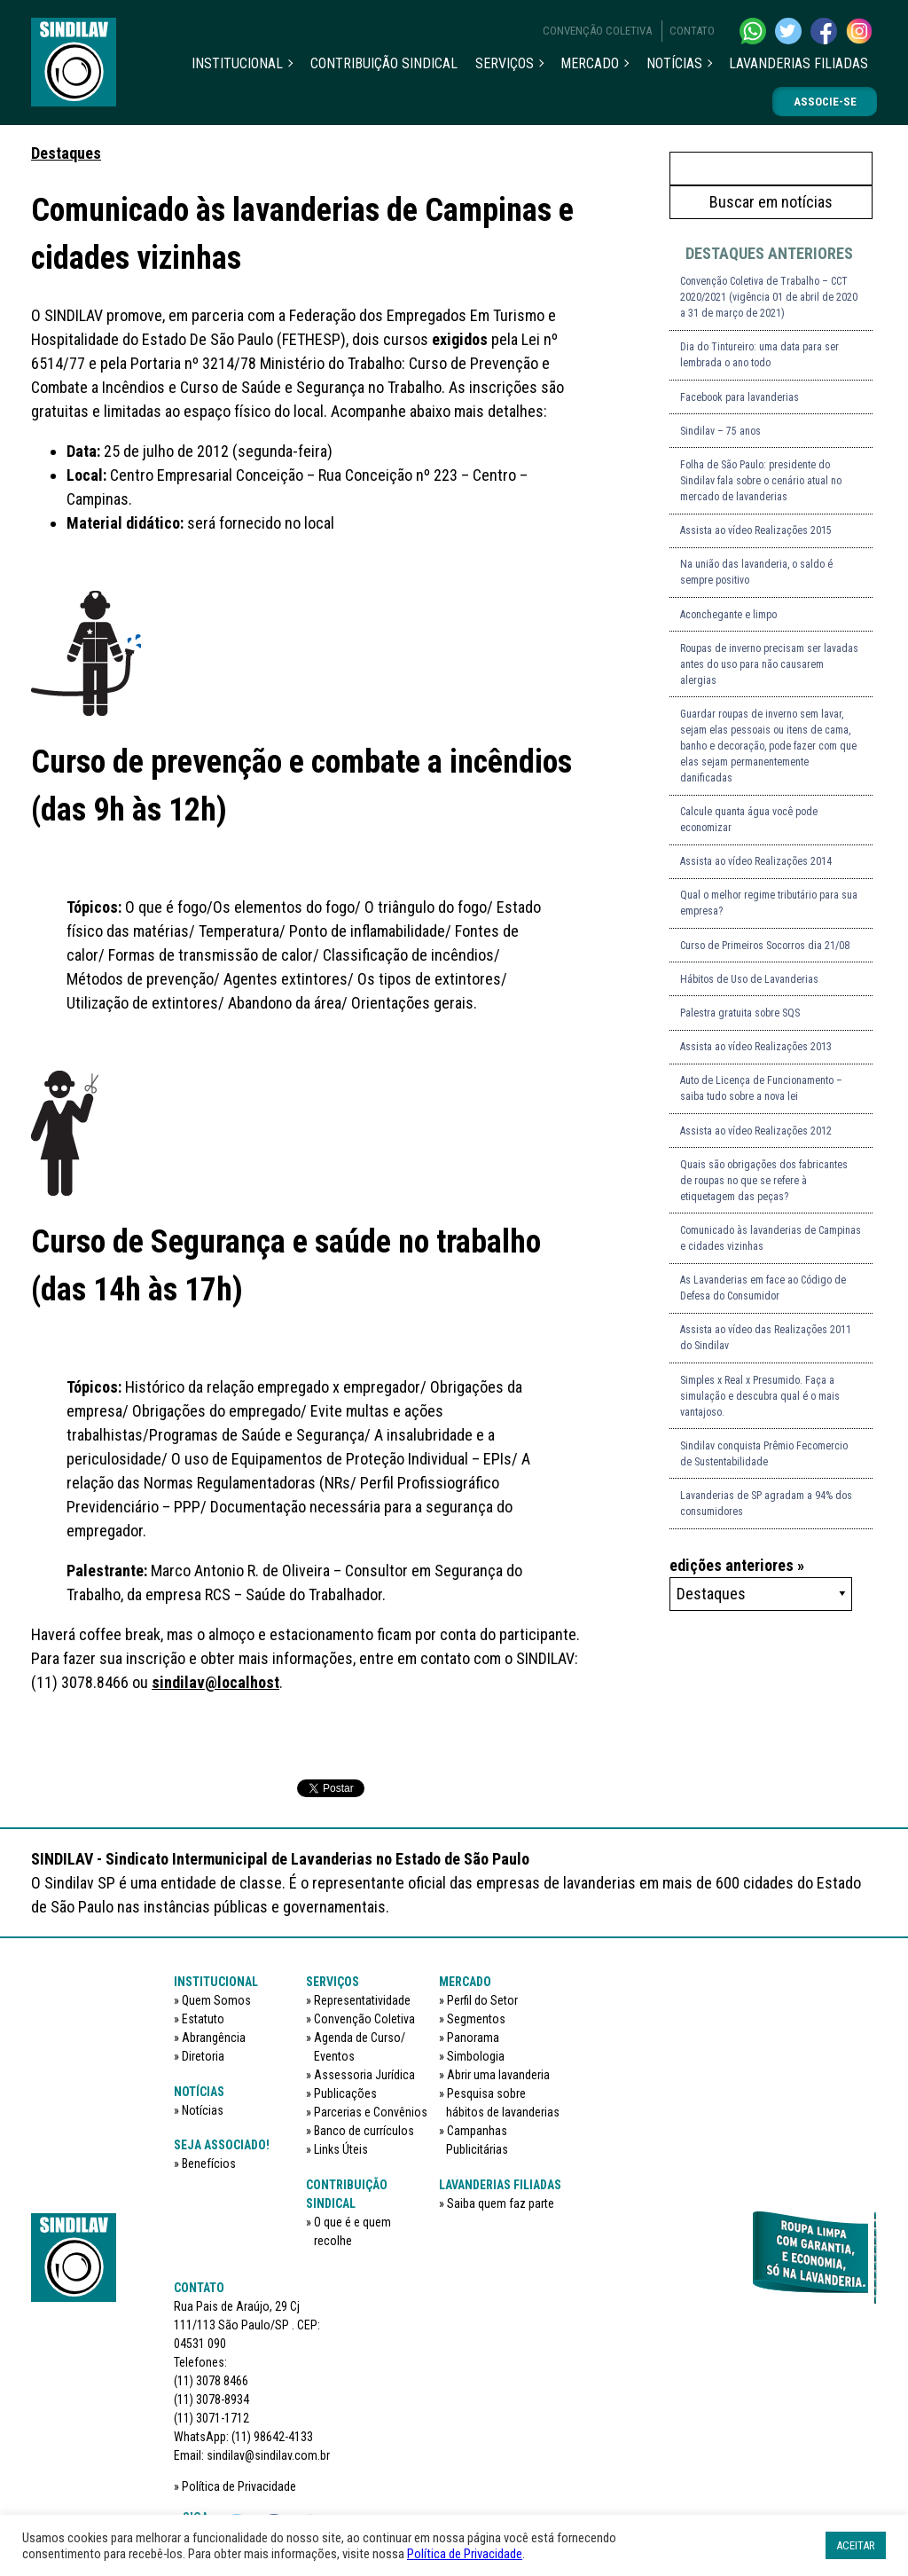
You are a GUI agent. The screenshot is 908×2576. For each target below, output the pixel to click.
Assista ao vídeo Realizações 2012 (756, 1131)
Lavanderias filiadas (798, 63)
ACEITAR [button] (855, 2545)
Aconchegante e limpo (728, 615)
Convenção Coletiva (597, 30)
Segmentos (476, 2019)
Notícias (674, 63)
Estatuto (203, 2019)
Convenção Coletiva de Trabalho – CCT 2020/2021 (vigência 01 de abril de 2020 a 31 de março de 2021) (768, 297)
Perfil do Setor (482, 2000)
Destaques (66, 153)
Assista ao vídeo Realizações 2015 (756, 530)
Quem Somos (216, 2000)
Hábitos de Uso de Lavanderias (749, 979)
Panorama (473, 2037)
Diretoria (203, 2056)
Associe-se (825, 101)
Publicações (345, 2093)
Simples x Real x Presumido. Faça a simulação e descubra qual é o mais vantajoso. (760, 1396)
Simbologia (476, 2056)
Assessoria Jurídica (364, 2075)
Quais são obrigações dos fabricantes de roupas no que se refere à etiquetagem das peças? (764, 1180)
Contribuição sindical (384, 63)
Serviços (504, 63)
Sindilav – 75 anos (720, 431)
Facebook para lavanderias (739, 397)
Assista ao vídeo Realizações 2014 (756, 861)
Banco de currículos (364, 2131)
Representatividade (362, 2000)
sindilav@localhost (215, 1682)
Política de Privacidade (239, 2486)
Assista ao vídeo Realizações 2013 (756, 1047)
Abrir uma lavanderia (498, 2075)
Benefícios (209, 2163)
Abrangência (214, 2037)
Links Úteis (341, 2149)
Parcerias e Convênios (370, 2112)
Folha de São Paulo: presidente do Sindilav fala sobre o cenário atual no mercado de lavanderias (760, 481)
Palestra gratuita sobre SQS (740, 1013)
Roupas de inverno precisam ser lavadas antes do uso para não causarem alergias (769, 664)
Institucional (237, 63)
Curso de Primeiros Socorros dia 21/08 (764, 945)
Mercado (589, 63)
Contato (692, 30)
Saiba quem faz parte (500, 2203)
